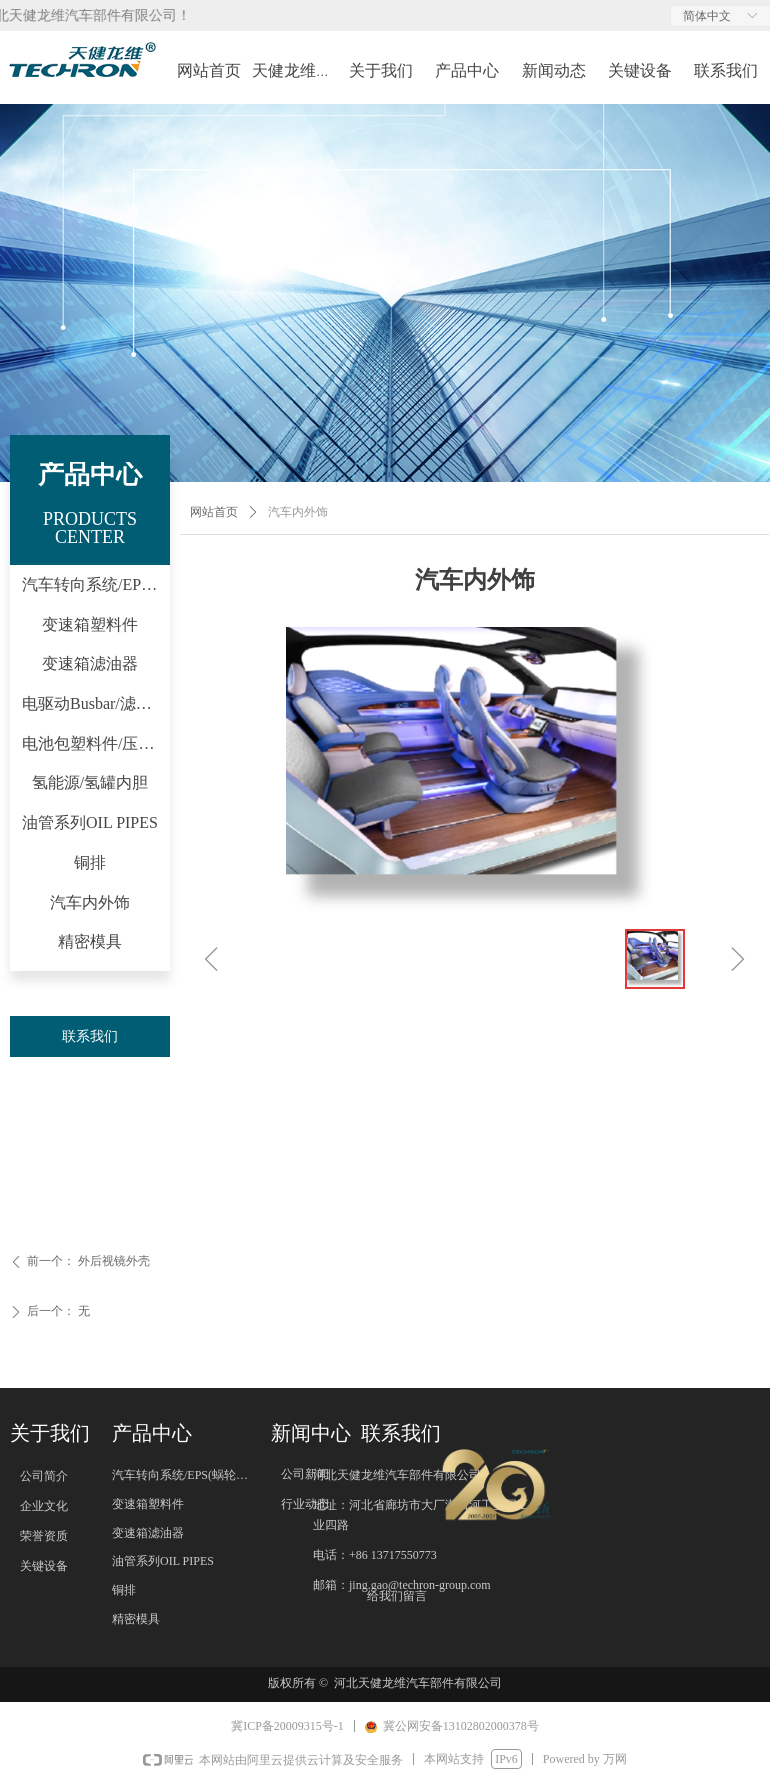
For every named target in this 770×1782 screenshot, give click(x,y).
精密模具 (90, 941)
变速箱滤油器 (90, 663)
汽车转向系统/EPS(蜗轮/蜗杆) (96, 584)
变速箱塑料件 (90, 624)
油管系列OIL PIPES (90, 822)
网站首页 (214, 512)
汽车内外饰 (90, 902)
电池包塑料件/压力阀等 (96, 743)
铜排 (90, 862)
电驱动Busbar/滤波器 (95, 703)
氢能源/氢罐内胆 (90, 782)
